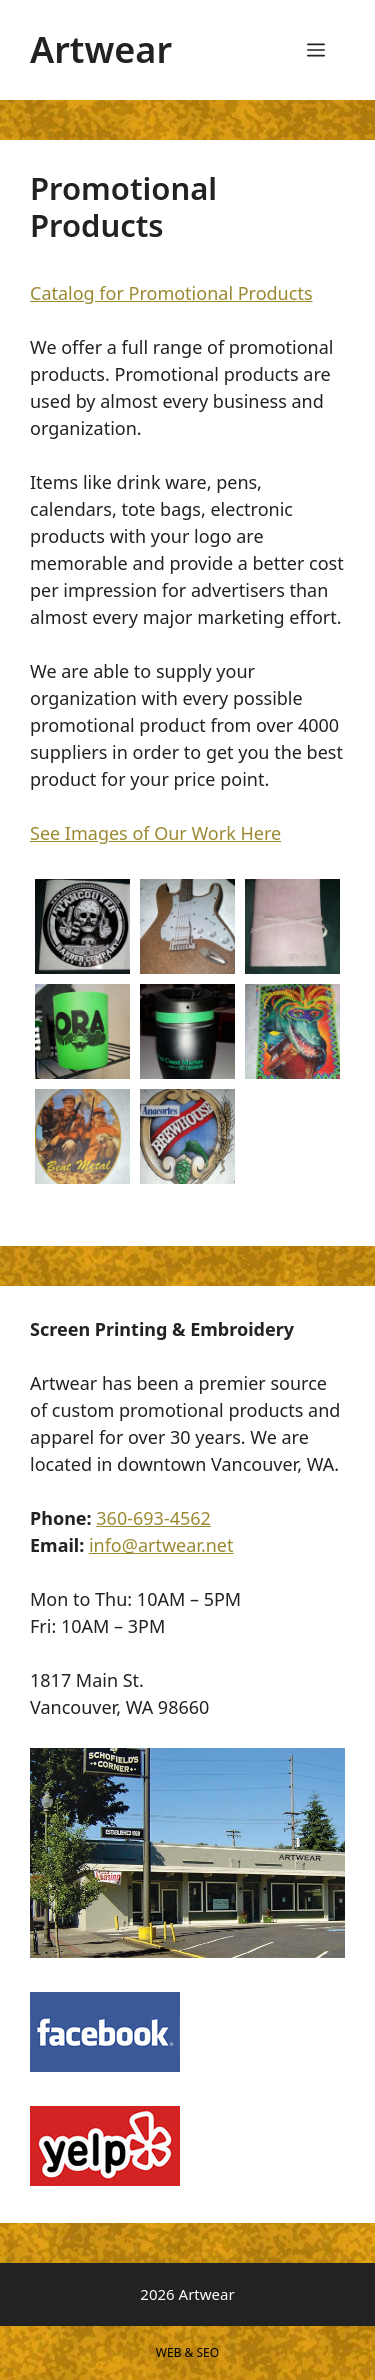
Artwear (101, 49)
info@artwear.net (161, 1545)
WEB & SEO (187, 2352)
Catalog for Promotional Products (171, 293)
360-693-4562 (153, 1518)
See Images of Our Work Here (155, 833)
